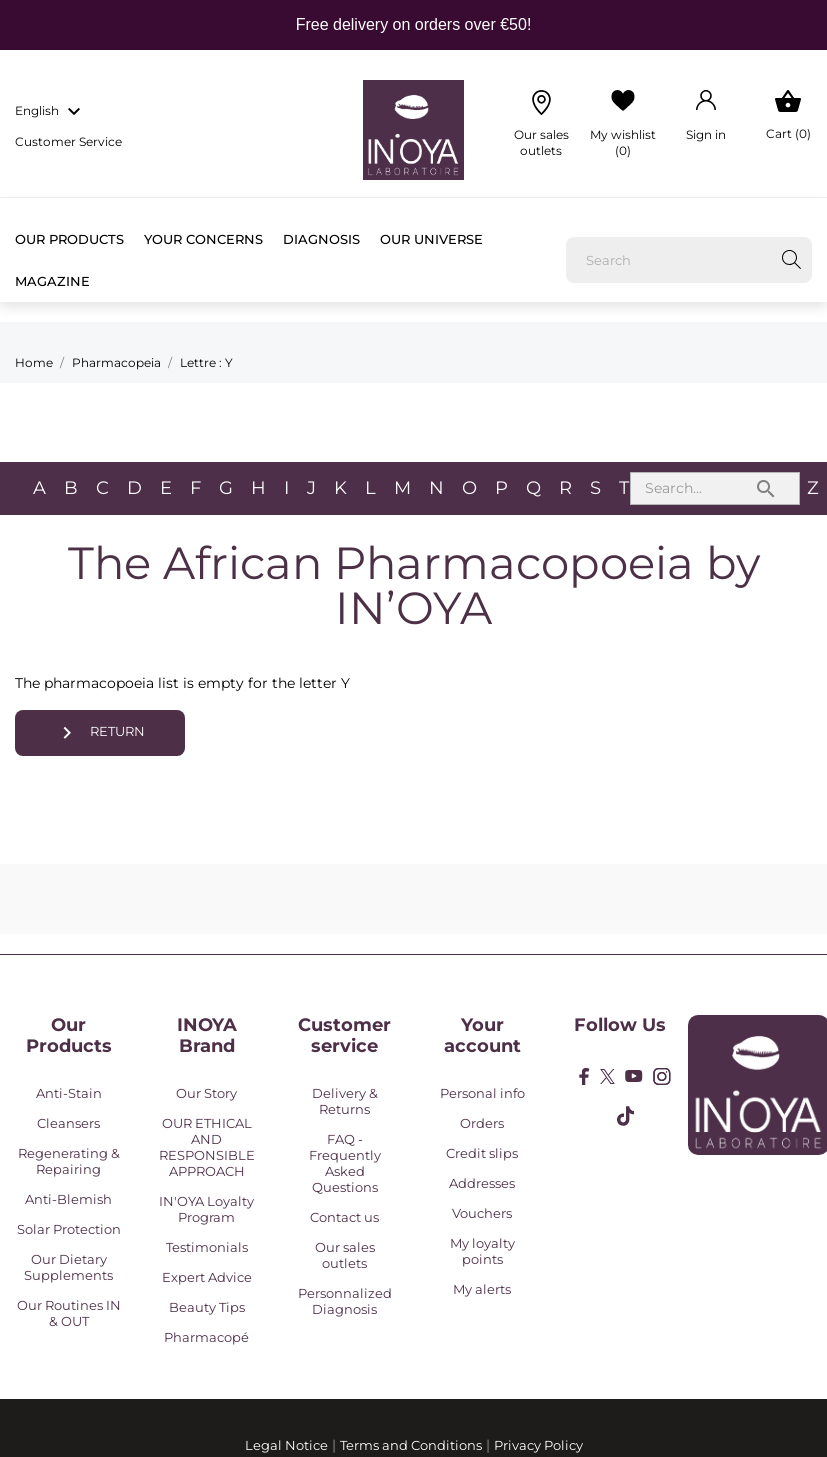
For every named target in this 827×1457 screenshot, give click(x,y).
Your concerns (203, 239)
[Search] (689, 260)
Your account (482, 1036)
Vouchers (482, 1213)
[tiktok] (625, 1116)
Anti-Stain (69, 1093)
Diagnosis (321, 239)
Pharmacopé (206, 1337)
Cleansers (68, 1123)
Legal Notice (286, 1445)
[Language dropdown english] (50, 112)
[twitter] (607, 1076)
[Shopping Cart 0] (788, 116)
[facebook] (584, 1076)
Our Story (206, 1093)
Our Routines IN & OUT (69, 1313)
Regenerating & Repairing (69, 1161)
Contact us (344, 1217)
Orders (482, 1123)
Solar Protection (69, 1229)
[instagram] (662, 1076)
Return (100, 733)
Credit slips (482, 1153)
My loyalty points (482, 1251)
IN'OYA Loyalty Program (206, 1209)
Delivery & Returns (345, 1101)
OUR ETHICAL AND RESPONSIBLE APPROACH (207, 1147)
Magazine (52, 281)
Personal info (482, 1093)
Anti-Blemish (68, 1199)
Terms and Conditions (411, 1445)
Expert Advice (207, 1277)
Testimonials (207, 1247)
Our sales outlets (345, 1255)
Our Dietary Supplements (68, 1267)
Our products (69, 239)
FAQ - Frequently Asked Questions (345, 1163)
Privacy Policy (538, 1445)
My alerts (482, 1289)
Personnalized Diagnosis (345, 1301)
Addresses (482, 1183)
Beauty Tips (207, 1307)
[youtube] (634, 1076)
